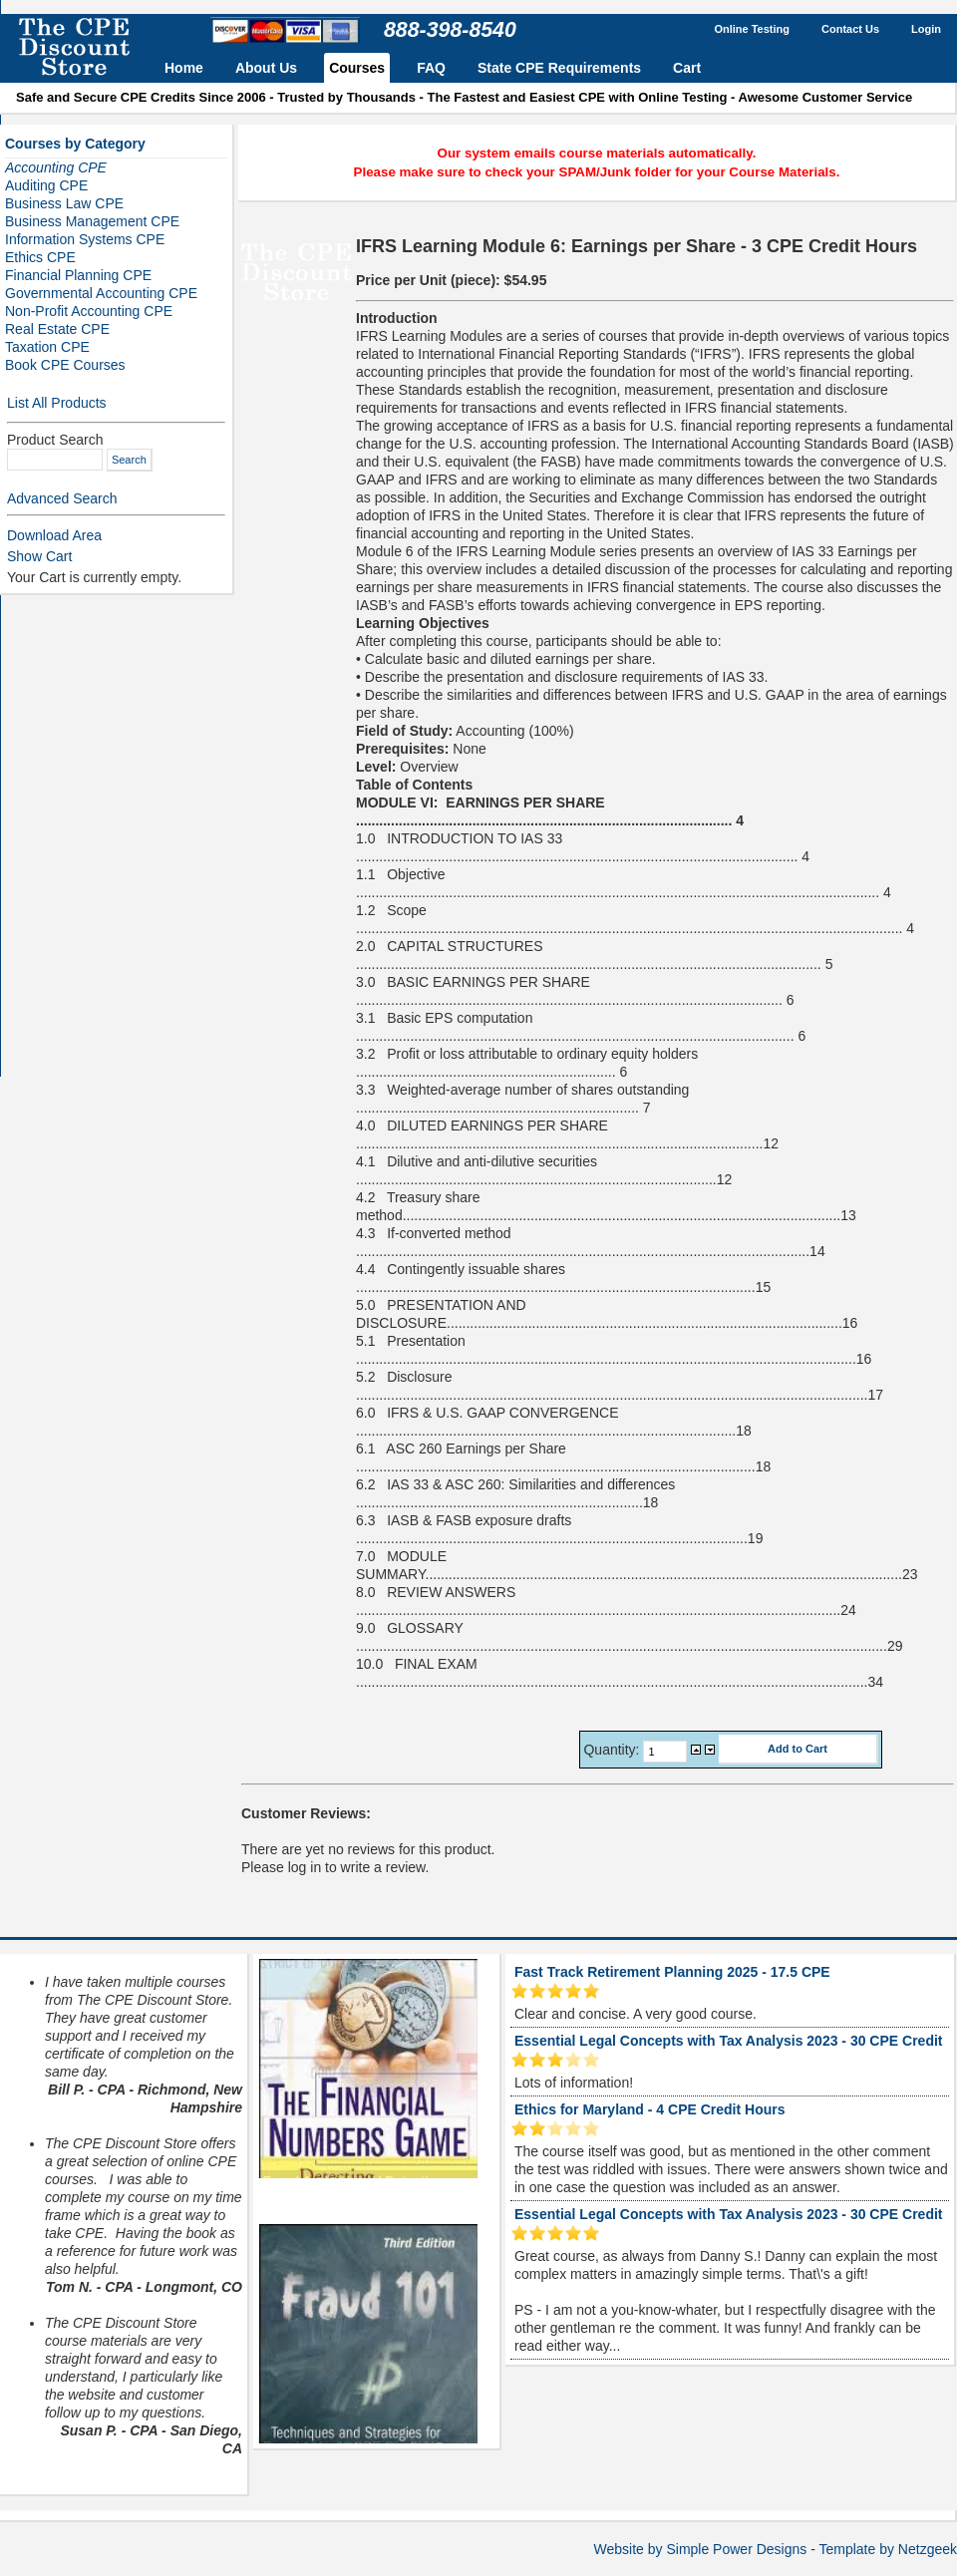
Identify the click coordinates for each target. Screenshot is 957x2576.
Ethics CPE (40, 257)
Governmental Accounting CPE (101, 293)
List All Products (57, 403)
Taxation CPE (47, 347)
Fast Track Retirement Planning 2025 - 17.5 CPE (672, 1972)
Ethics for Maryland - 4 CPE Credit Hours (650, 2109)
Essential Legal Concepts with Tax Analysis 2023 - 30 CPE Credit (728, 2041)
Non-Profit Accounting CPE (88, 311)
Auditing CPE (46, 185)
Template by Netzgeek (887, 2549)
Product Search (55, 440)
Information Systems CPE (84, 239)
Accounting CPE (56, 167)
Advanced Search (62, 498)
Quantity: (613, 1750)
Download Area (54, 535)
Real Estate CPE (57, 329)
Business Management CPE (92, 221)
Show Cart (39, 556)
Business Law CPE (64, 203)
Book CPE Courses (65, 365)
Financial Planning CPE (78, 275)
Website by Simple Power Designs (700, 2549)
